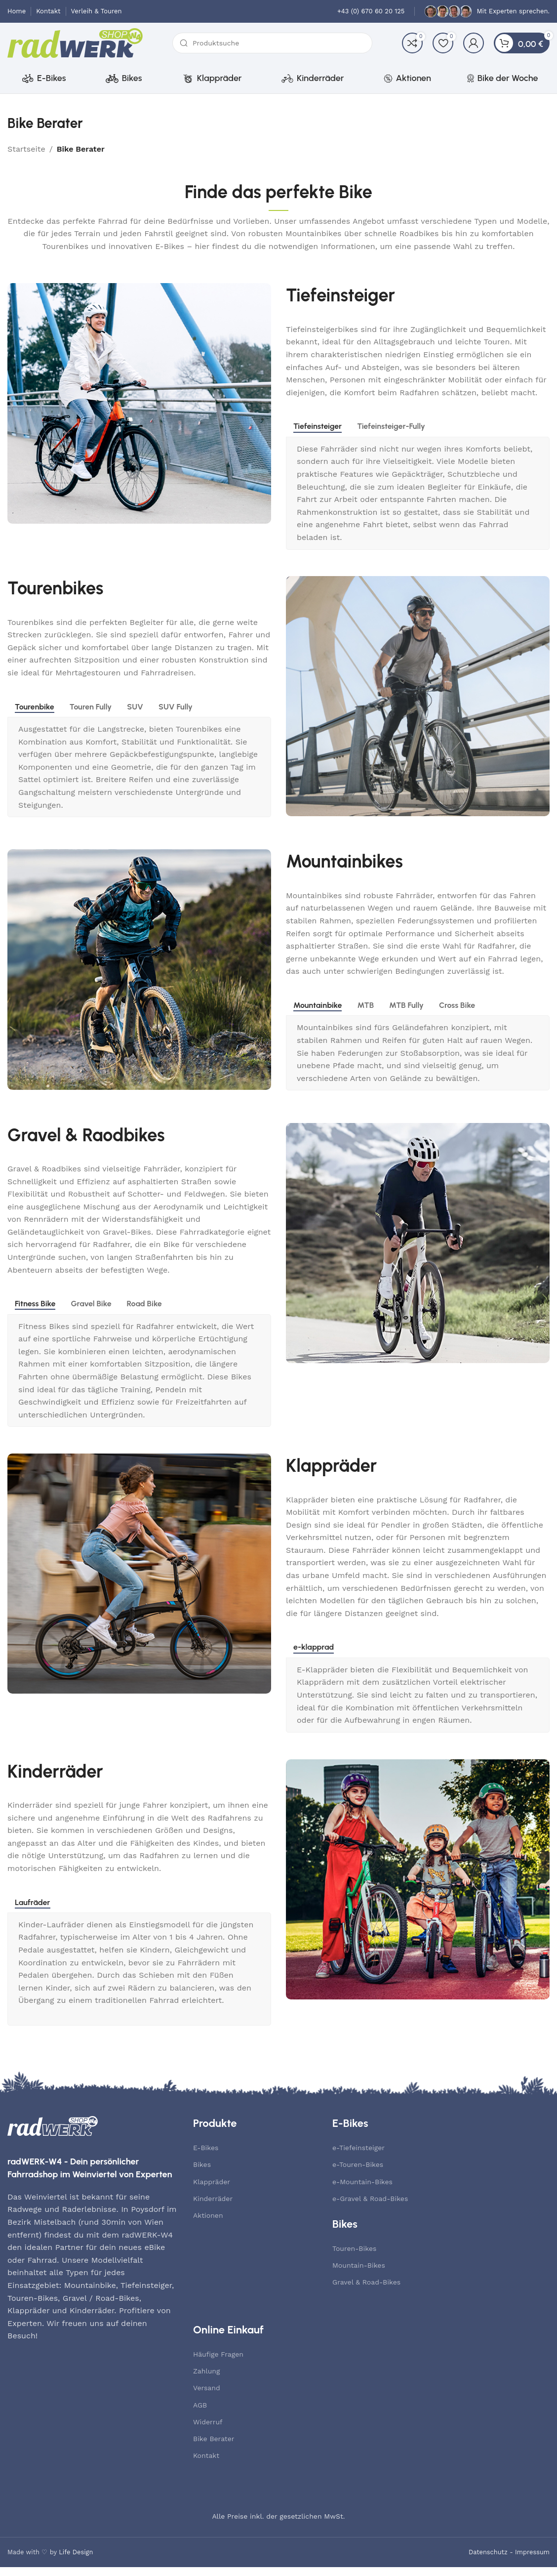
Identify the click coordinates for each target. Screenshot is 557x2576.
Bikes (202, 2173)
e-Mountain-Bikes (362, 2190)
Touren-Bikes (354, 2257)
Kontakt (206, 2464)
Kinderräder (213, 2207)
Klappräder (211, 2190)
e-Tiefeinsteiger (358, 2157)
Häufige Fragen (218, 2363)
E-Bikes (205, 2157)
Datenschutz (488, 2560)
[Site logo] (75, 46)
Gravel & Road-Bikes (366, 2291)
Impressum (532, 2560)
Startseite (26, 157)
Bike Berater (213, 2447)
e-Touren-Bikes (357, 2173)
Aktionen (208, 2224)
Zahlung (206, 2380)
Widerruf (208, 2430)
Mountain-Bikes (358, 2274)
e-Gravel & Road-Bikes (370, 2207)
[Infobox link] (370, 11)
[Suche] (272, 47)
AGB (200, 2413)
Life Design (76, 2560)
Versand (206, 2397)
